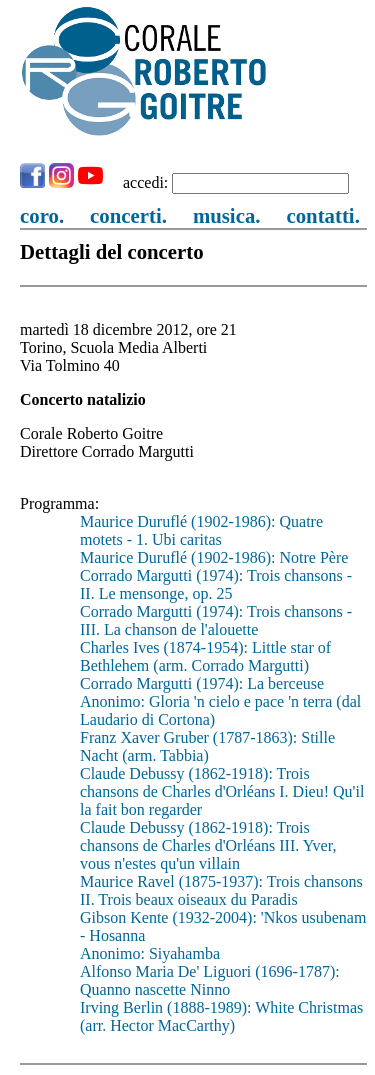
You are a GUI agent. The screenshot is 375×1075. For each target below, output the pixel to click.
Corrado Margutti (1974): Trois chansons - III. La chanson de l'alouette (216, 620)
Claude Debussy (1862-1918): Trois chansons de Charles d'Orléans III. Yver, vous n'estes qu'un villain (208, 845)
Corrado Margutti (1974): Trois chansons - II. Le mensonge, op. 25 (216, 584)
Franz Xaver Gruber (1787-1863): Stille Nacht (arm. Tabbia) (207, 746)
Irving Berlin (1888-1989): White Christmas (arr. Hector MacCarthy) (221, 1016)
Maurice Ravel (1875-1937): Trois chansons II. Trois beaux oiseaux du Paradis (221, 890)
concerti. (128, 215)
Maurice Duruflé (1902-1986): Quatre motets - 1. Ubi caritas (201, 530)
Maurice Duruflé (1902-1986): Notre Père (214, 557)
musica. (227, 215)
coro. (42, 215)
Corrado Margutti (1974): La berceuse (202, 683)
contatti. (322, 215)
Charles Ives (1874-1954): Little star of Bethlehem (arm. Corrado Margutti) (205, 656)
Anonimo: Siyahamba (150, 953)
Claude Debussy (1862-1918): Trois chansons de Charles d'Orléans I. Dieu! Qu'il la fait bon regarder (222, 791)
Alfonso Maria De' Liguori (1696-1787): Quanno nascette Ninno (210, 980)
